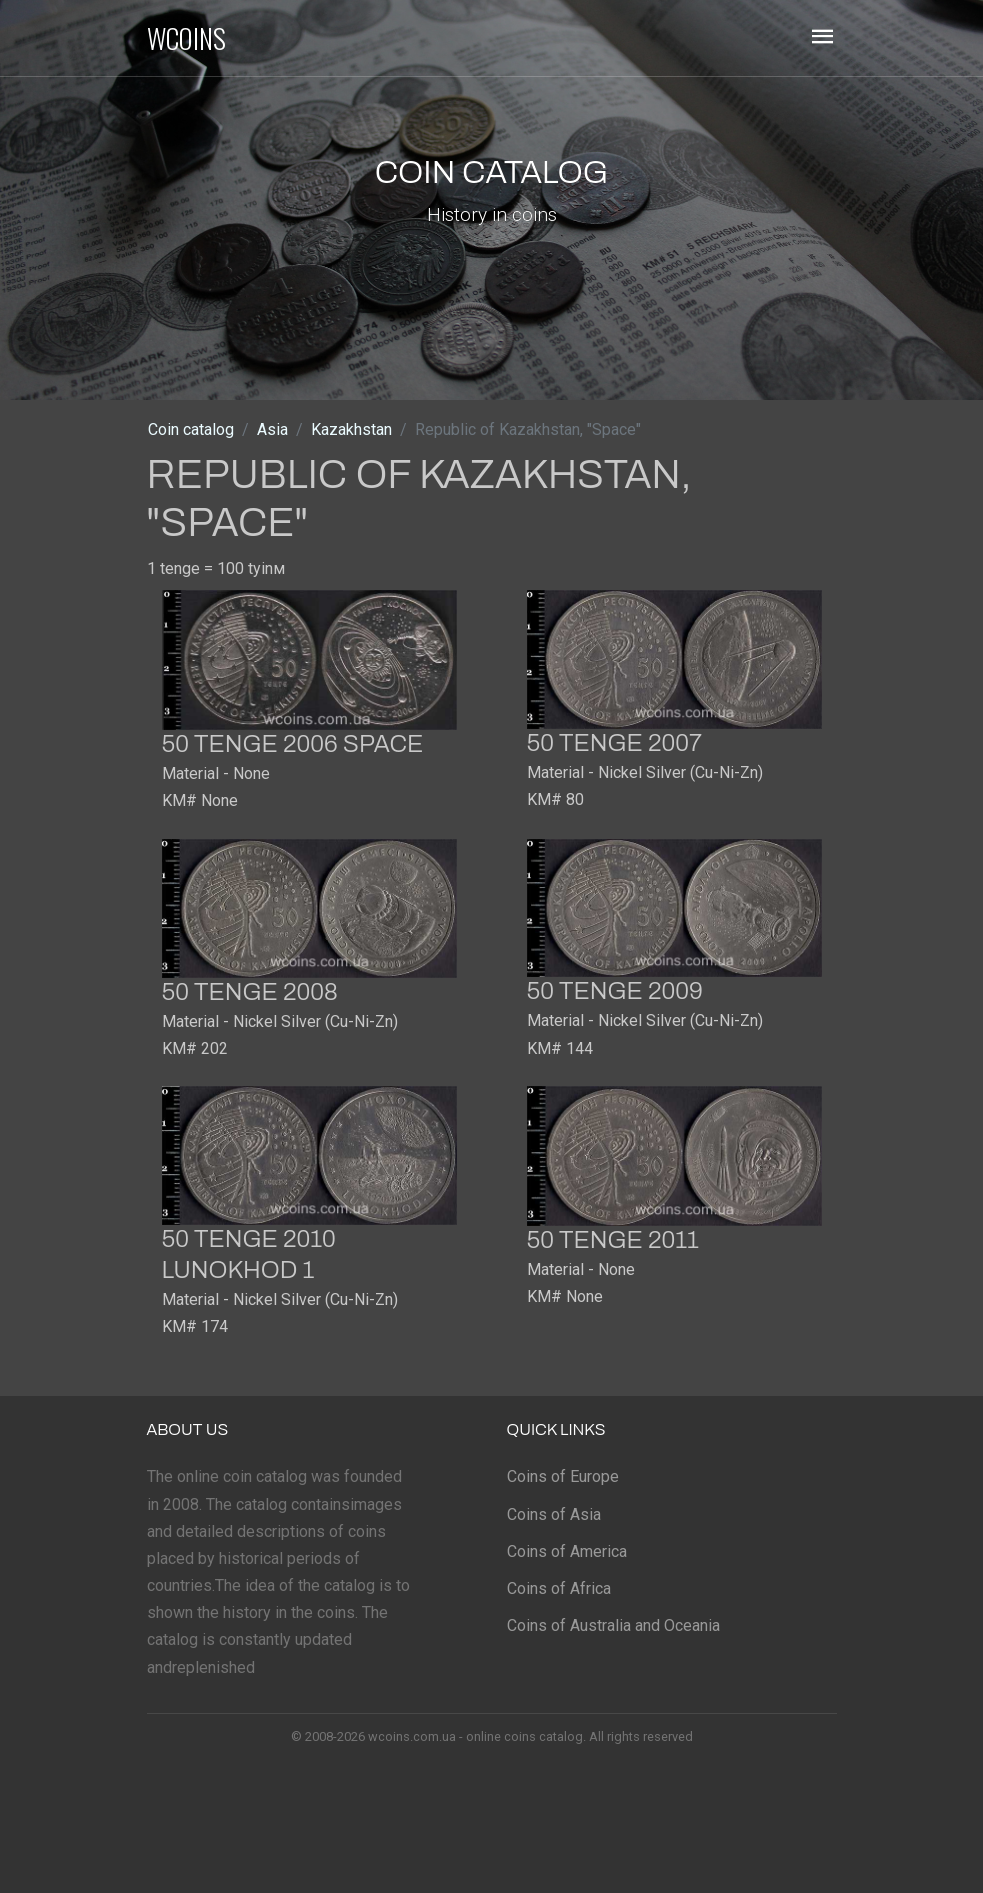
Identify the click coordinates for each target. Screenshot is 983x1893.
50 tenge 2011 (613, 1240)
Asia (272, 429)
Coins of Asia (554, 1514)
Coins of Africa (559, 1588)
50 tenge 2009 (615, 991)
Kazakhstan (351, 429)
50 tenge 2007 (614, 743)
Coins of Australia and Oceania (613, 1625)
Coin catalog (191, 429)
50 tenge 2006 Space (293, 744)
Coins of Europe (563, 1476)
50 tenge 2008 (250, 992)
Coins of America (567, 1551)
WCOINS (186, 38)
